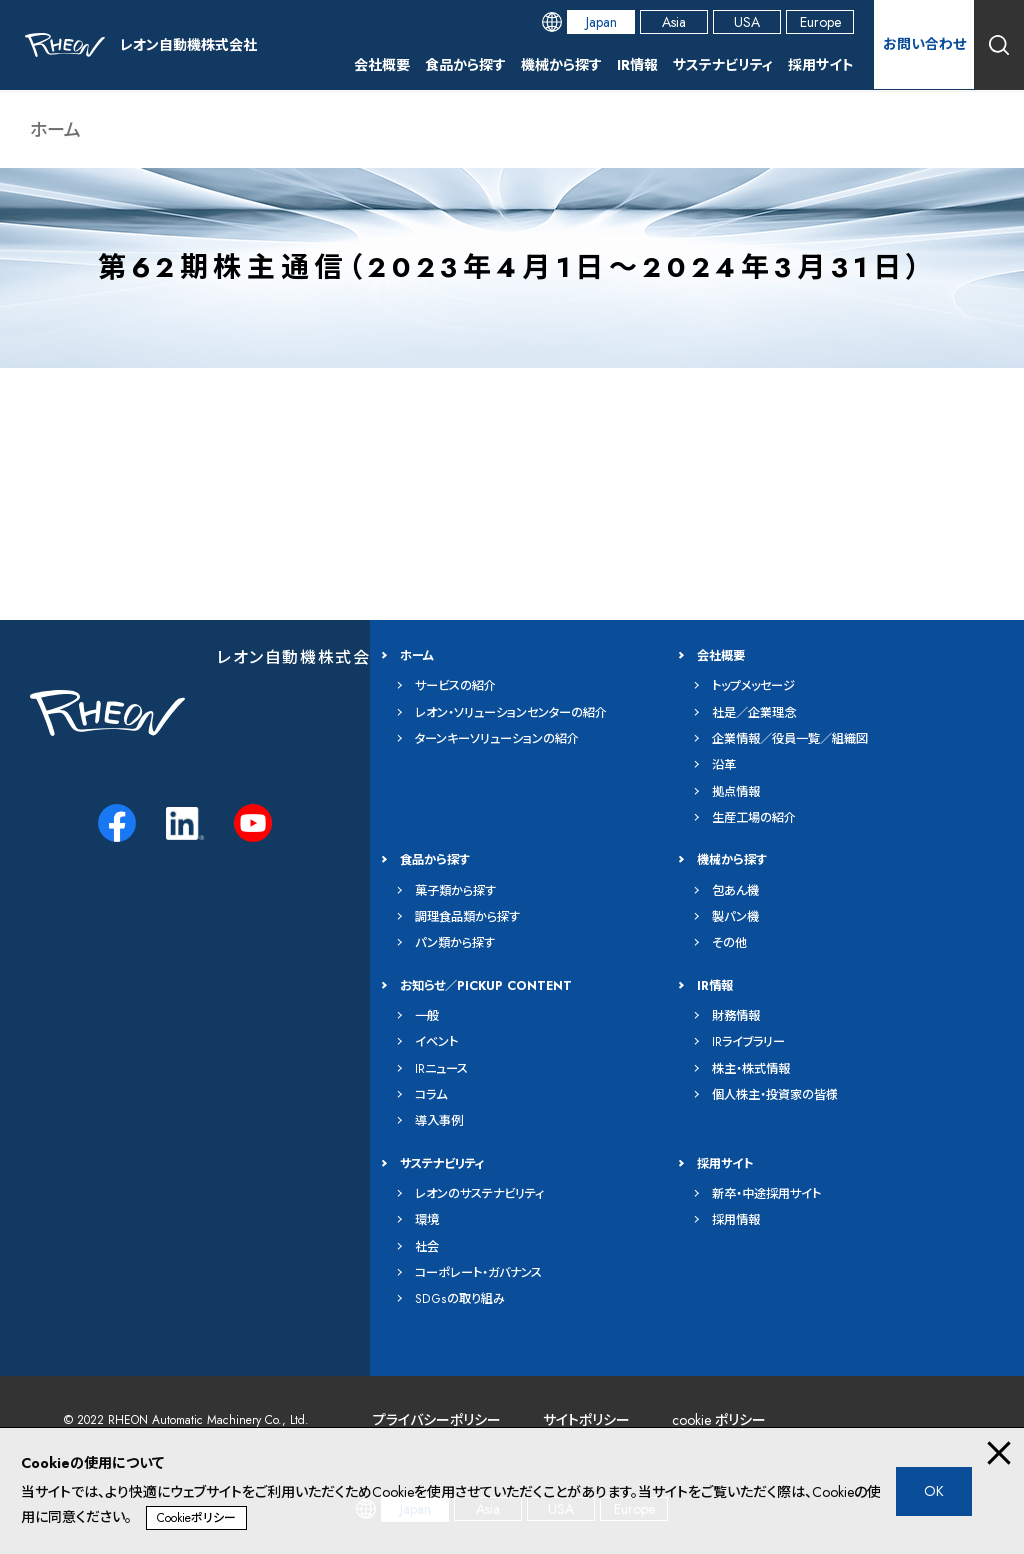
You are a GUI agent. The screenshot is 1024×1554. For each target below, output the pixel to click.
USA (747, 22)
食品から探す (465, 65)
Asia (674, 22)
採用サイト (821, 65)
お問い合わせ (924, 44)
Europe (820, 22)
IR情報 (637, 65)
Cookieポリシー (196, 1518)
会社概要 (382, 65)
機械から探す (561, 65)
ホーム (55, 130)
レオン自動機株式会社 (302, 657)
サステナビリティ (723, 65)
